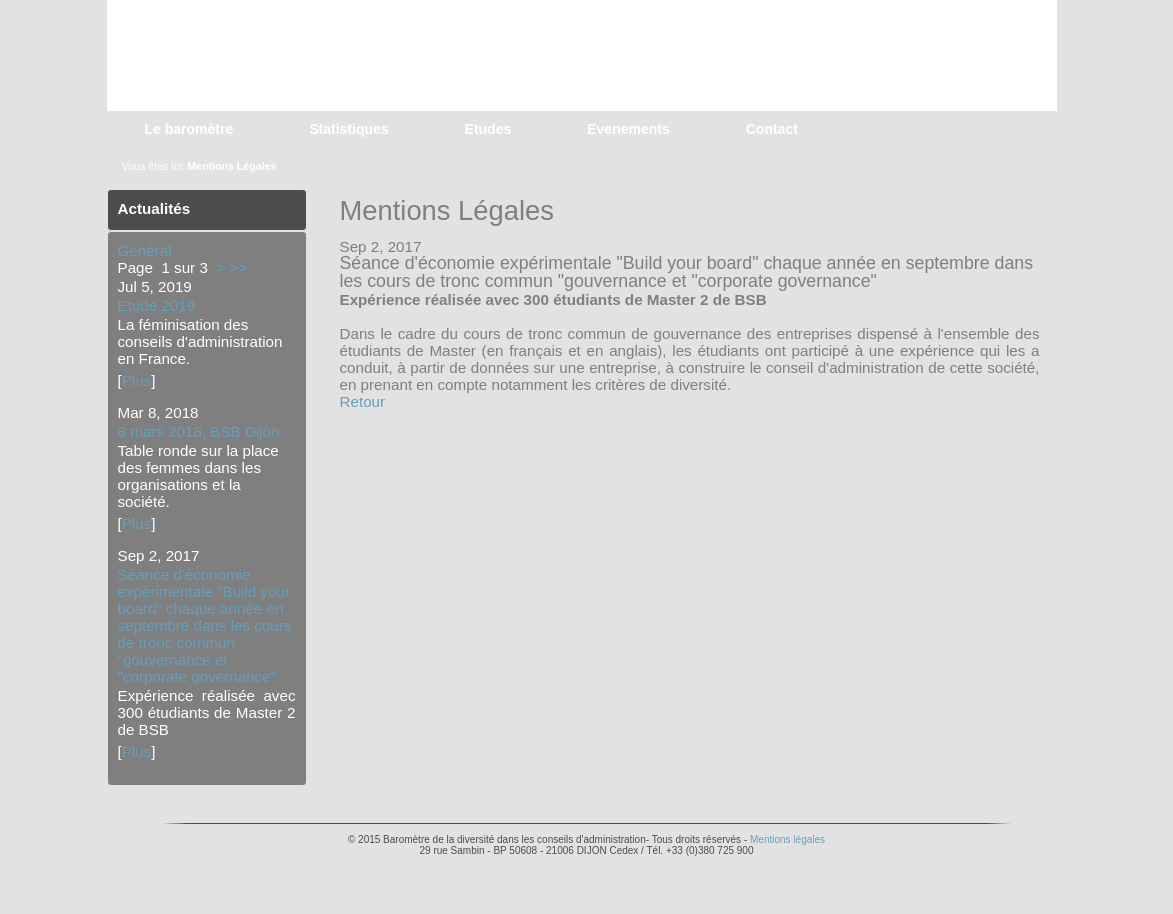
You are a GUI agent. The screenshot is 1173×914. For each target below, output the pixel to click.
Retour (363, 401)
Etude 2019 (157, 305)
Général (145, 250)
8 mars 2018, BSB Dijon (199, 431)
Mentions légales (787, 839)
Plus (137, 380)
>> (238, 267)
